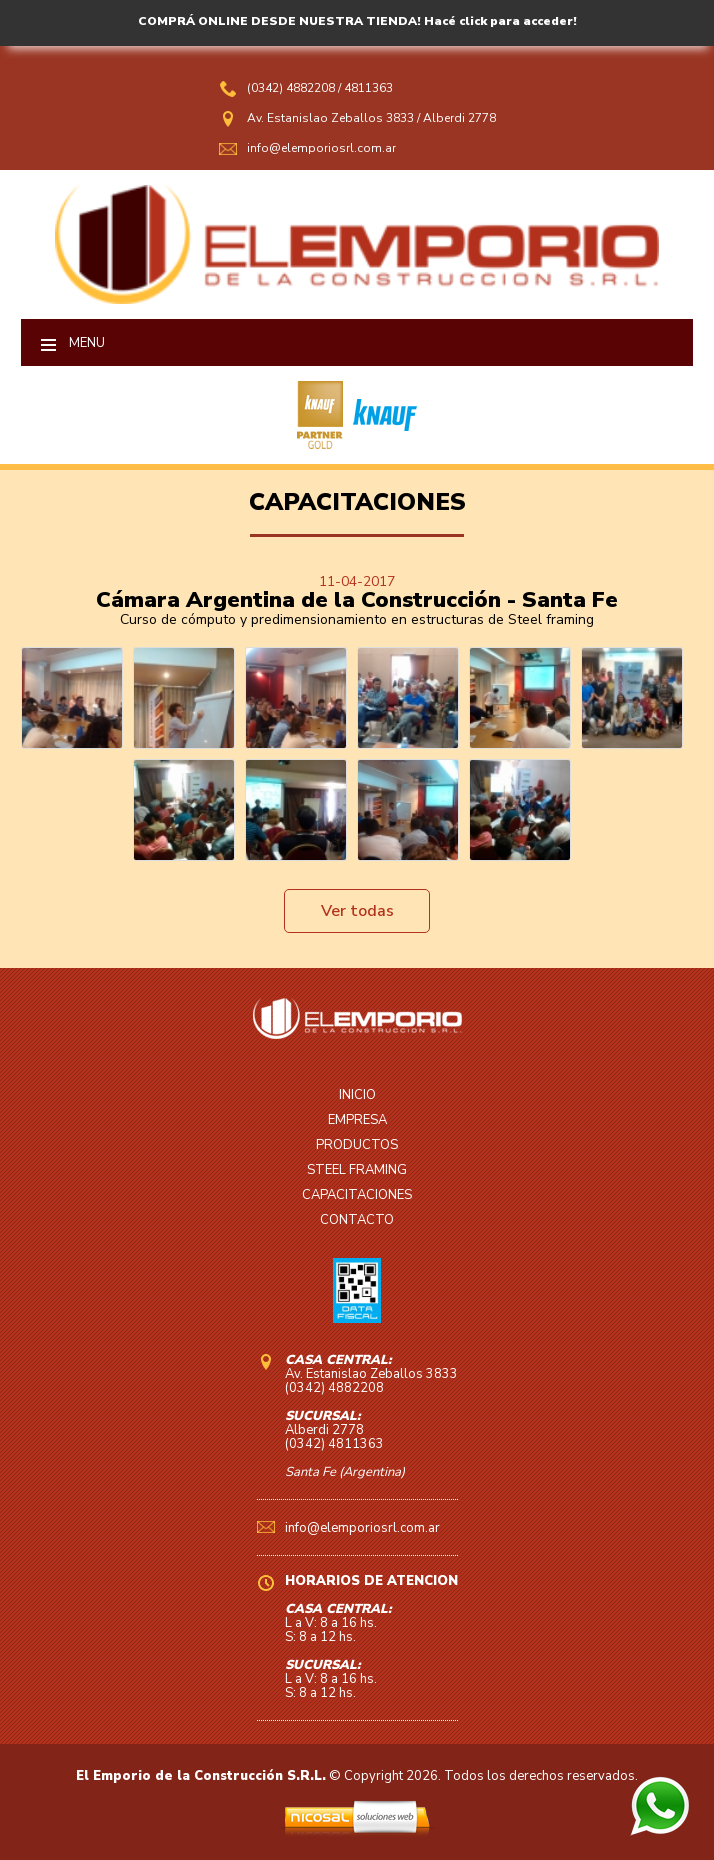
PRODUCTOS (357, 1145)
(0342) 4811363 (334, 1444)
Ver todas (357, 911)
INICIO (357, 1095)
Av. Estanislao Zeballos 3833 (330, 118)
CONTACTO (357, 1220)
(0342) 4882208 (292, 88)
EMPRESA (357, 1120)
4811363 (368, 88)
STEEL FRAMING (357, 1170)
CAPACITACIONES (357, 1195)
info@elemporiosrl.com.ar (321, 148)
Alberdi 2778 (459, 118)
